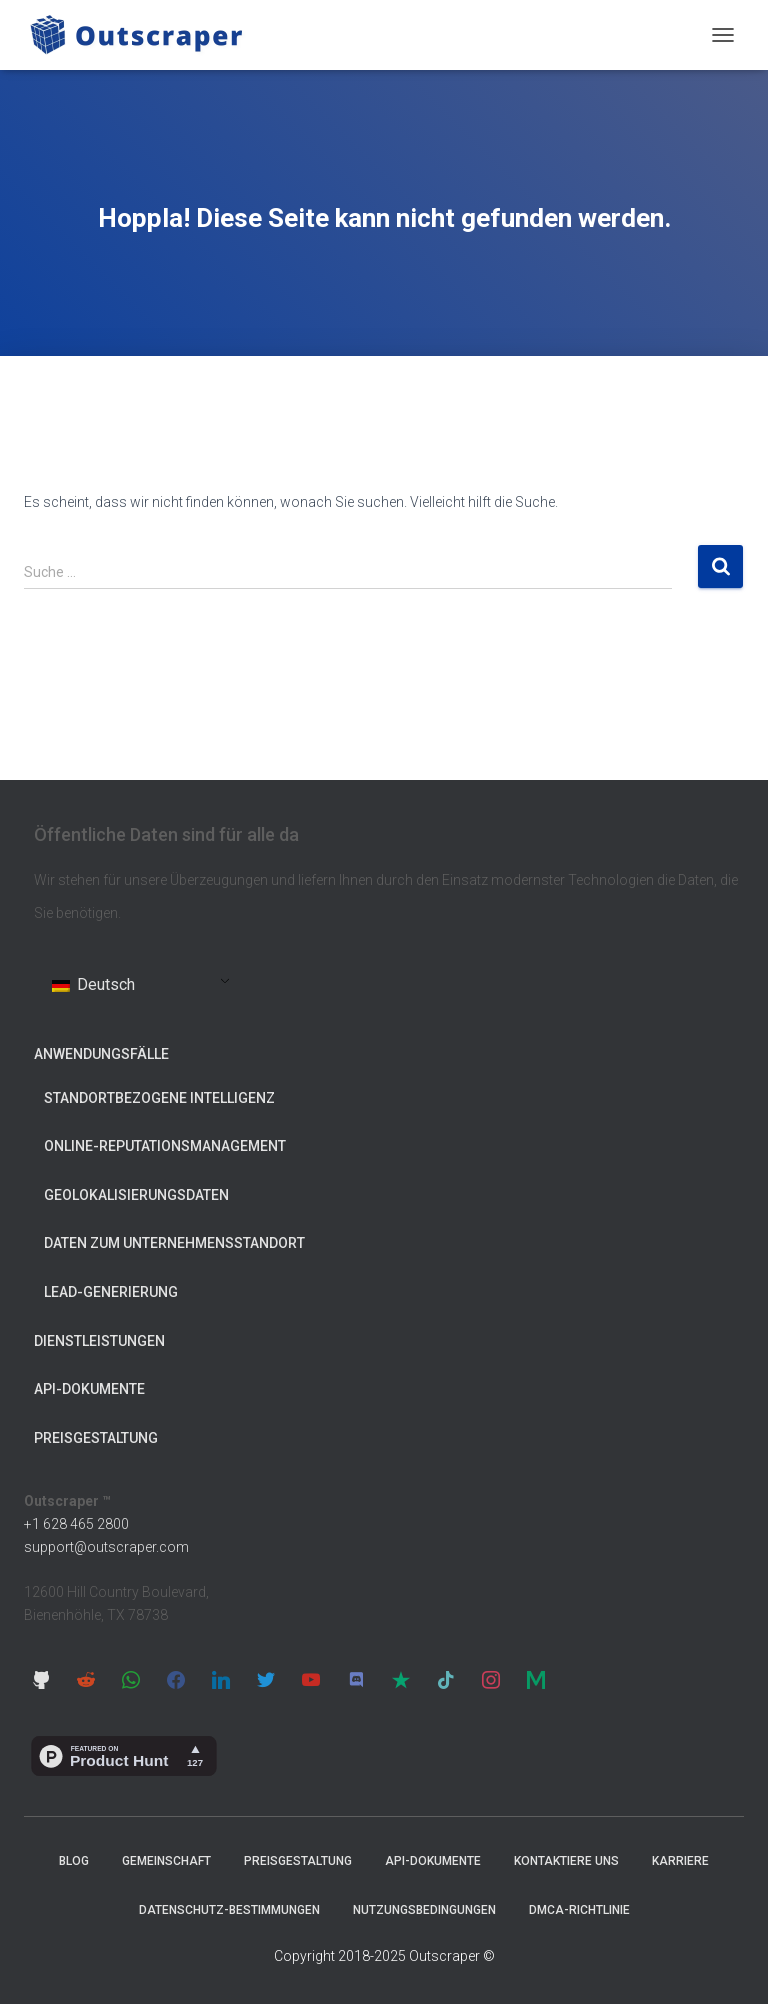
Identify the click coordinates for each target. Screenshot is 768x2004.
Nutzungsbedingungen (424, 1910)
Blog (74, 1861)
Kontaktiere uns (566, 1861)
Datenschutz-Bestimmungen (229, 1910)
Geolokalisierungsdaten (136, 1195)
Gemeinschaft (166, 1861)
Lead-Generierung (111, 1292)
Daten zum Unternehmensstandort (174, 1243)
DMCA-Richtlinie (579, 1910)
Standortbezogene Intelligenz (159, 1098)
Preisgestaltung (96, 1438)
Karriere (680, 1861)
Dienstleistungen (99, 1341)
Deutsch (93, 984)
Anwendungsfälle (101, 1054)
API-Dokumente (89, 1389)
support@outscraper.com (106, 1547)
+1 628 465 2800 (76, 1524)
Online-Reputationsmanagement (165, 1146)
